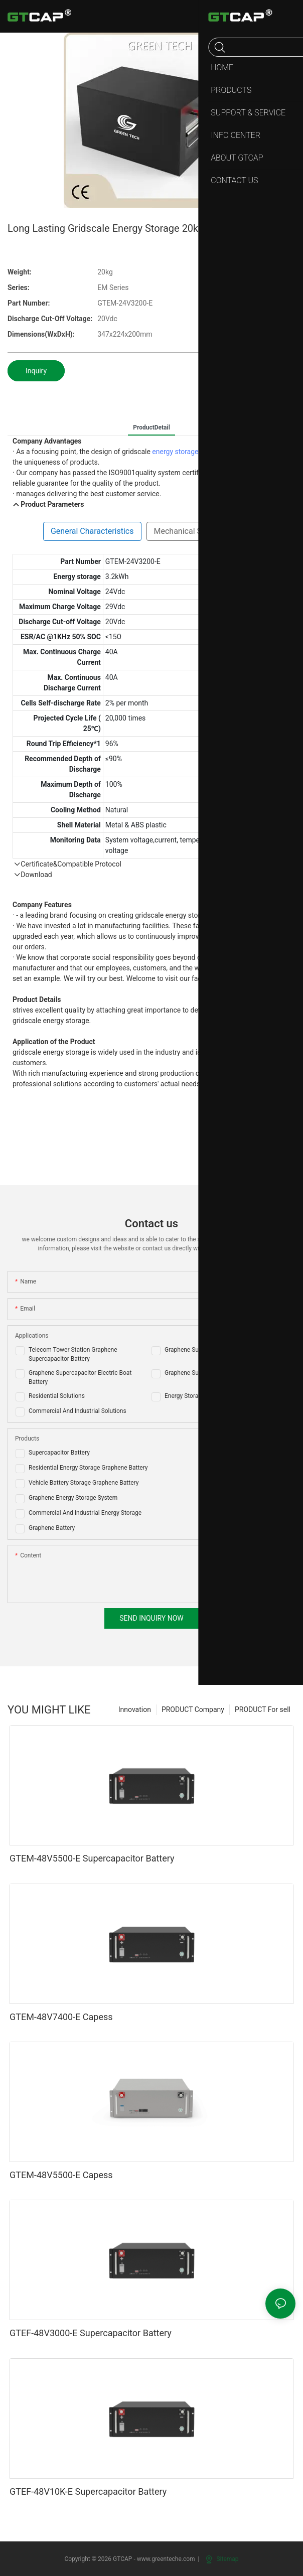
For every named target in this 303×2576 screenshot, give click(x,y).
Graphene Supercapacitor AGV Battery (215, 1372)
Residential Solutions (57, 1395)
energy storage (175, 452)
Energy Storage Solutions (198, 1395)
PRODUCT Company (193, 1709)
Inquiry (36, 371)
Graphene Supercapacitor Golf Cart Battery (221, 1349)
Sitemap (222, 2558)
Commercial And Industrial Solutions (77, 1410)
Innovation (134, 1709)
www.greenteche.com (166, 2558)
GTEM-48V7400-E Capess (61, 2017)
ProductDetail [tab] (151, 427)
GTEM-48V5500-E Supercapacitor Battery (92, 1858)
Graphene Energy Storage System (73, 1497)
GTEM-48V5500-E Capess (61, 2175)
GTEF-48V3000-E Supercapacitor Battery (91, 2333)
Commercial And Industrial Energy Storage (85, 1512)
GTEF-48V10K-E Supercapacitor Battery (88, 2491)
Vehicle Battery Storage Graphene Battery (83, 1482)
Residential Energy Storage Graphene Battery (88, 1467)
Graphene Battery (52, 1527)
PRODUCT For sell (262, 1709)
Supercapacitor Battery (59, 1452)
